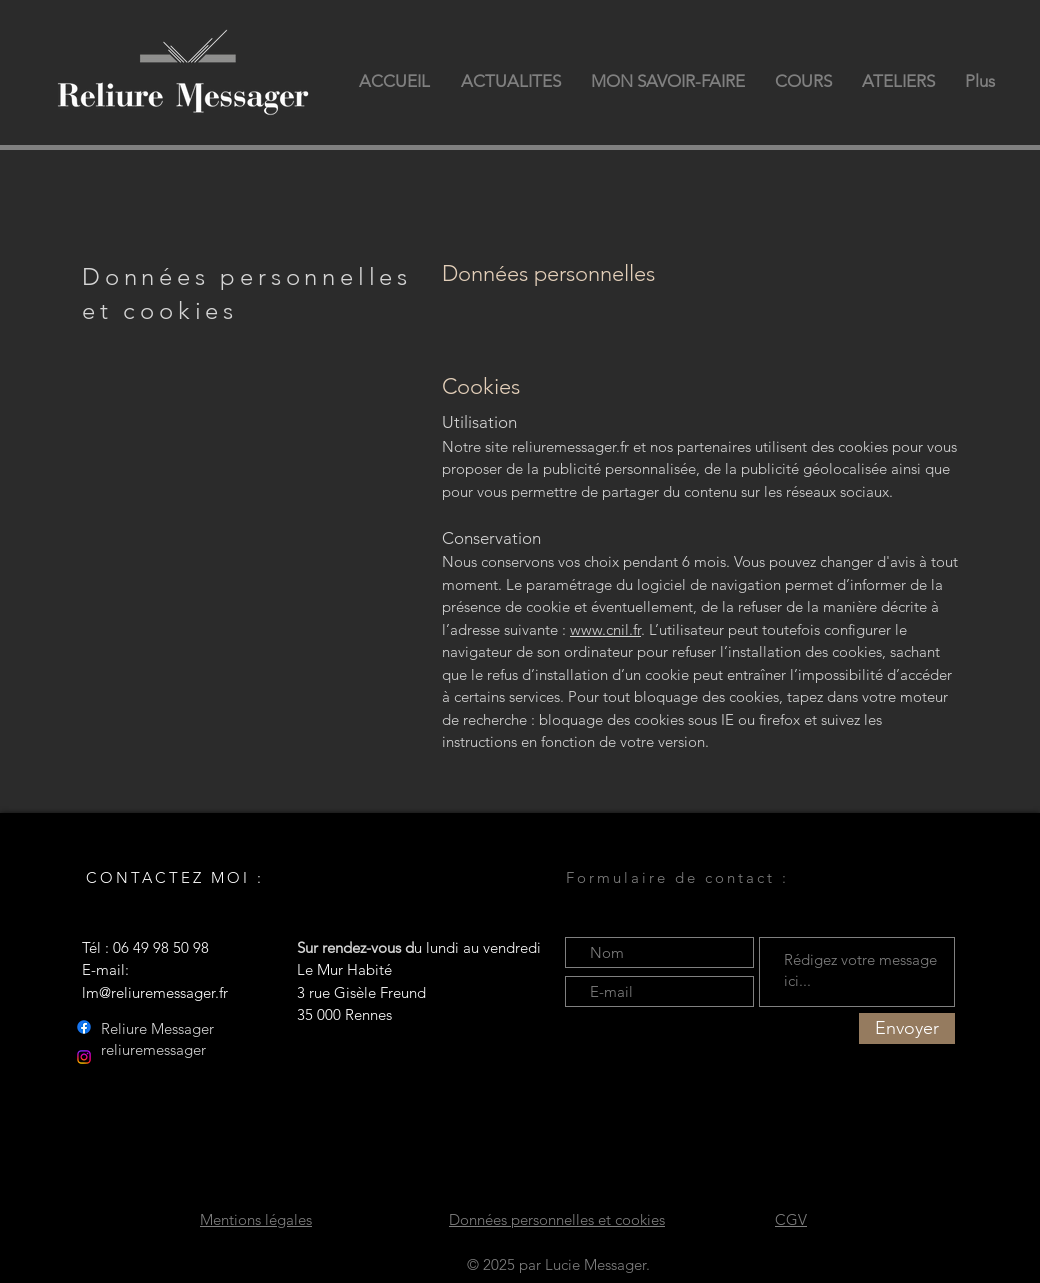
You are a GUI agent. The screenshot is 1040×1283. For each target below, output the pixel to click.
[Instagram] (84, 1057)
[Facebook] (84, 1027)
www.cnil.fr (605, 629)
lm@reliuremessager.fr (155, 992)
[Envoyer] (907, 1028)
